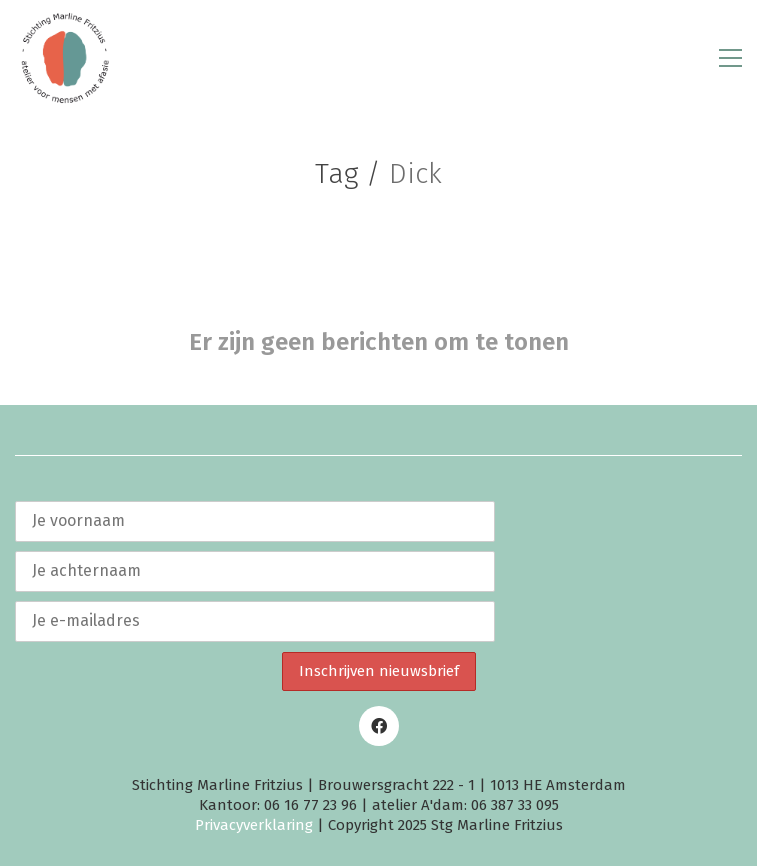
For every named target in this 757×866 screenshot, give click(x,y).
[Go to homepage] (65, 58)
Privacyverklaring (254, 825)
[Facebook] (379, 726)
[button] (730, 58)
